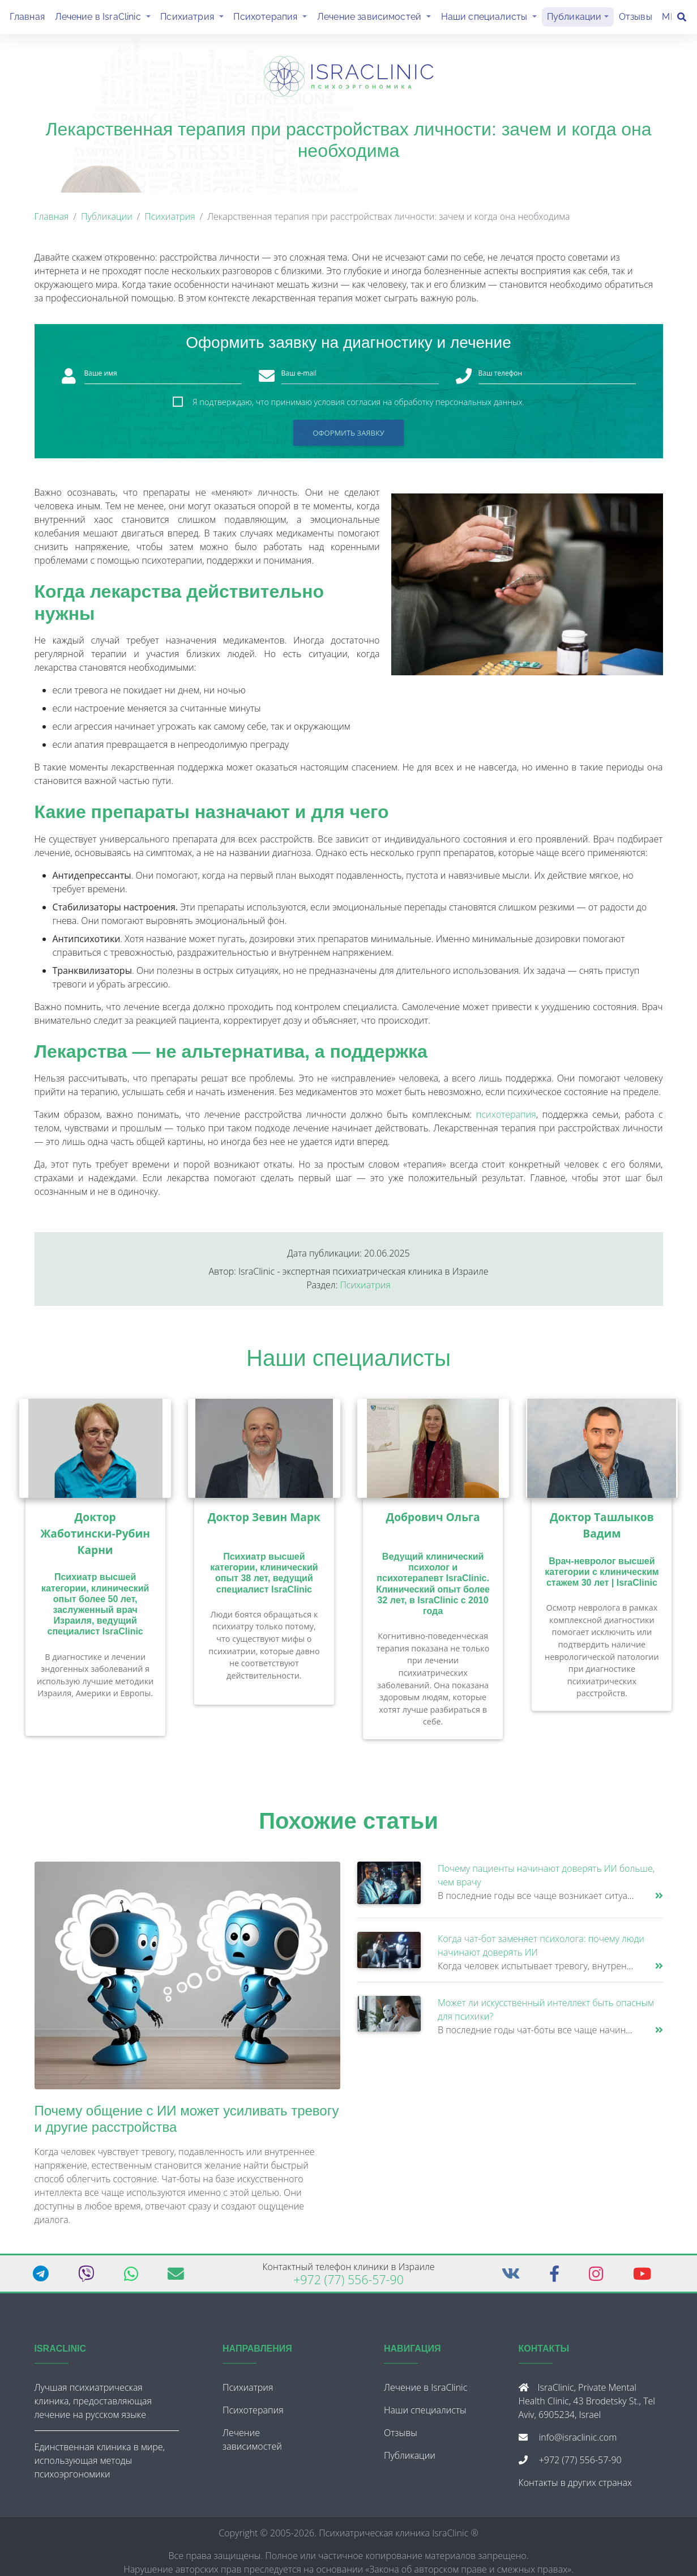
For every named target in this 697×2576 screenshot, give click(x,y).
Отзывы (635, 19)
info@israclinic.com (578, 2442)
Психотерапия (272, 18)
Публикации (574, 19)
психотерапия (506, 1119)
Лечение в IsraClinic (105, 18)
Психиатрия (194, 18)
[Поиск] (682, 19)
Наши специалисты (491, 18)
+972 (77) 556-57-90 (348, 2284)
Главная (27, 19)
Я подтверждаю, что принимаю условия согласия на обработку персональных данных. (358, 406)
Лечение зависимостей (376, 18)
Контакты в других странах (575, 2487)
